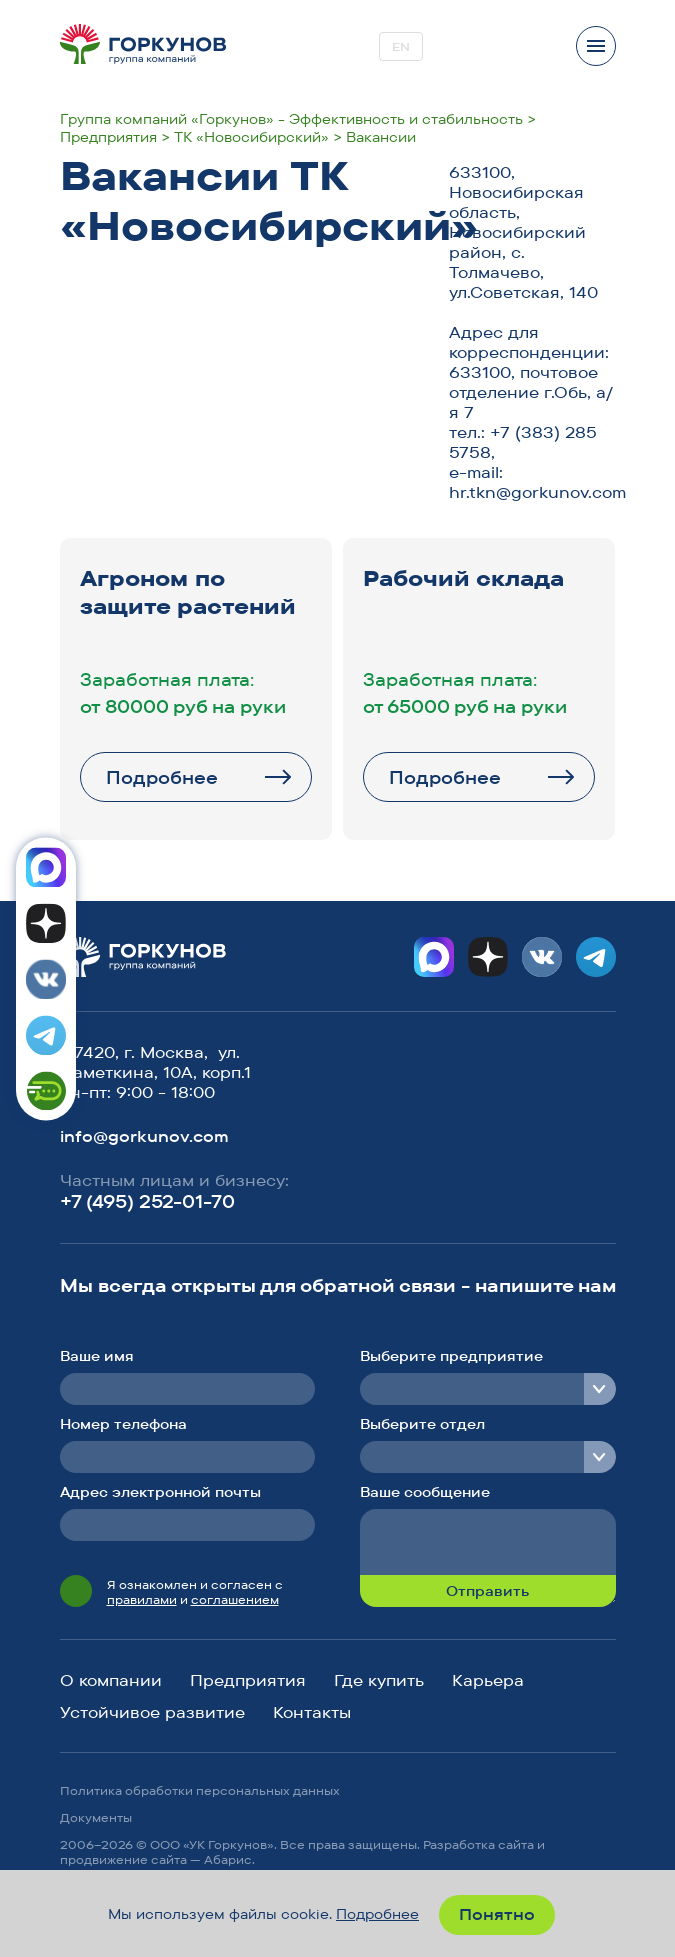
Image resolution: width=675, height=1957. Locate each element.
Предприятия (108, 137)
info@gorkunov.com (144, 1136)
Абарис (228, 1859)
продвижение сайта (123, 1859)
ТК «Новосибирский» (251, 137)
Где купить (379, 1680)
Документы (96, 1817)
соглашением (235, 1599)
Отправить (487, 1591)
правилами (142, 1599)
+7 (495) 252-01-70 (147, 1201)
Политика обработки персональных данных (200, 1790)
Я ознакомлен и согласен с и (195, 1592)
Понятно (497, 1914)
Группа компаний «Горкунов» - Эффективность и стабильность (291, 119)
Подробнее (162, 777)
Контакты (312, 1712)
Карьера (488, 1680)
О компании (111, 1680)
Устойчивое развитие (152, 1712)
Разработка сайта (478, 1844)
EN (401, 46)
